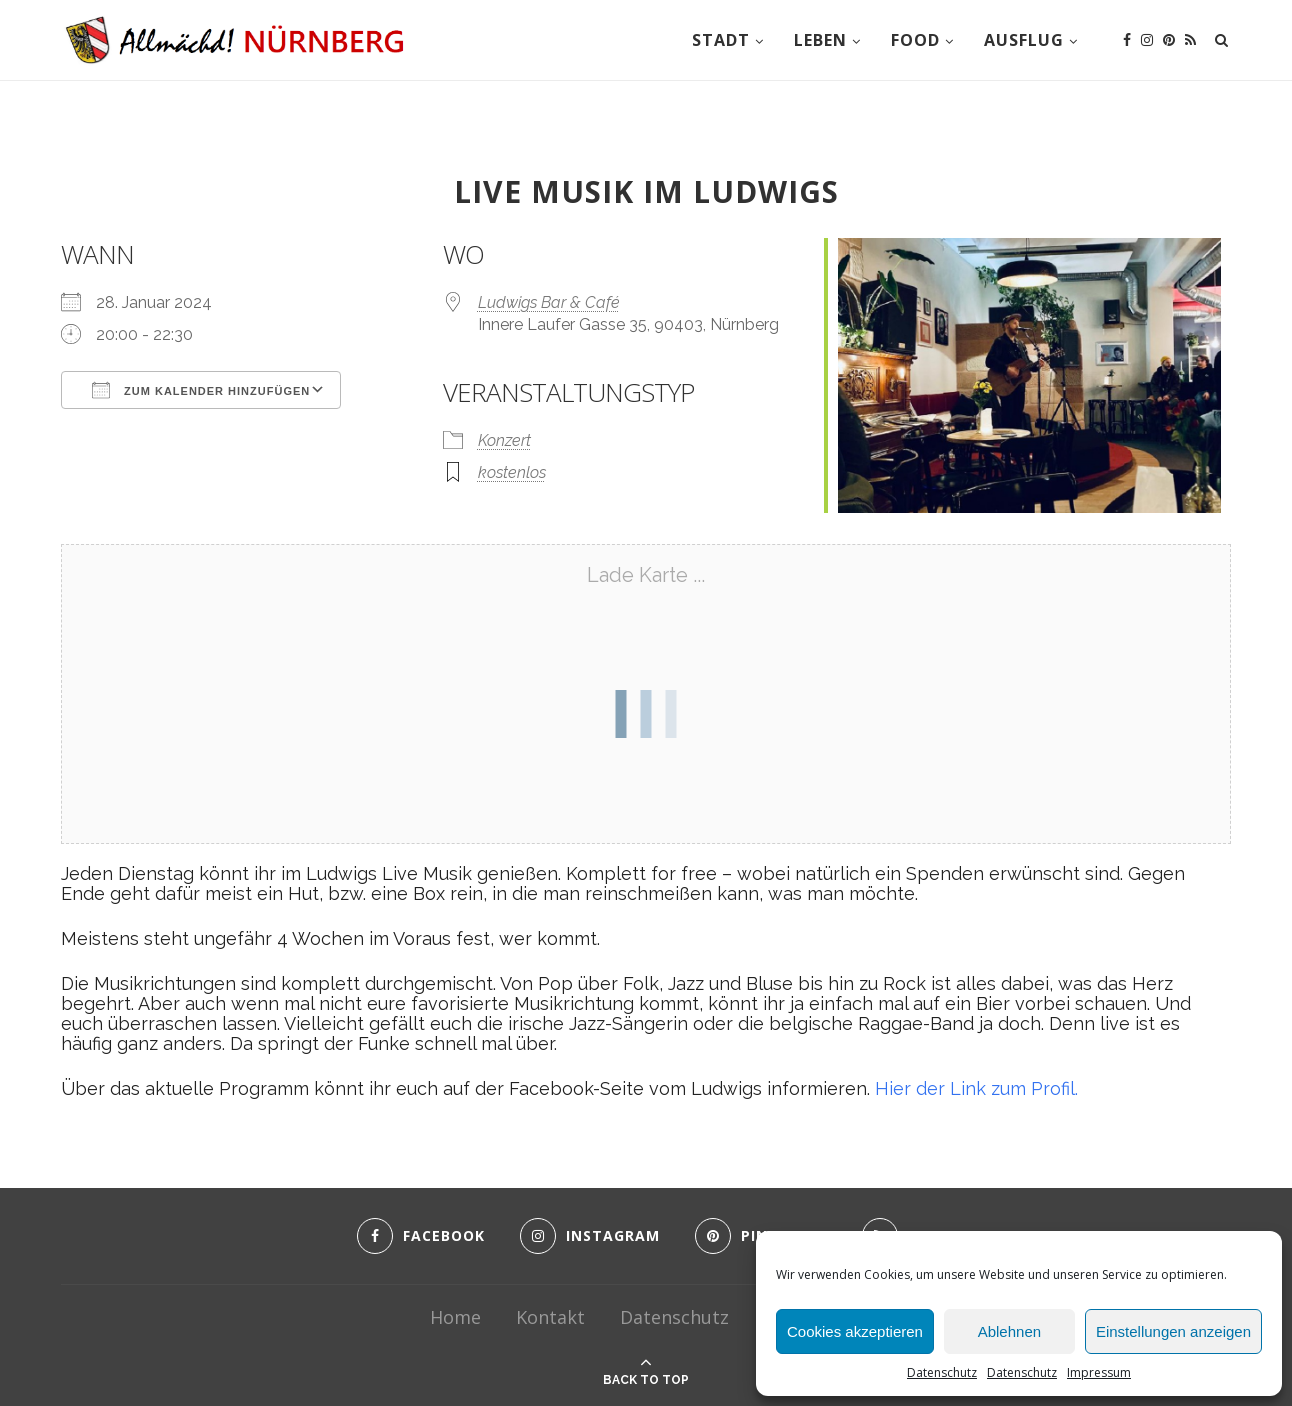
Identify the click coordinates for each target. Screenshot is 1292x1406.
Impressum (1099, 1372)
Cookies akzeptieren (855, 1331)
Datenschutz (942, 1372)
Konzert (504, 440)
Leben (820, 40)
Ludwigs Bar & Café (549, 302)
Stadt (721, 40)
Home (455, 1317)
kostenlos (512, 472)
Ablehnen (1009, 1331)
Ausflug (1024, 40)
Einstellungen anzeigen (1173, 1331)
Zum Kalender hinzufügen (201, 390)
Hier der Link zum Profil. (976, 1088)
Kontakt (550, 1317)
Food (915, 40)
